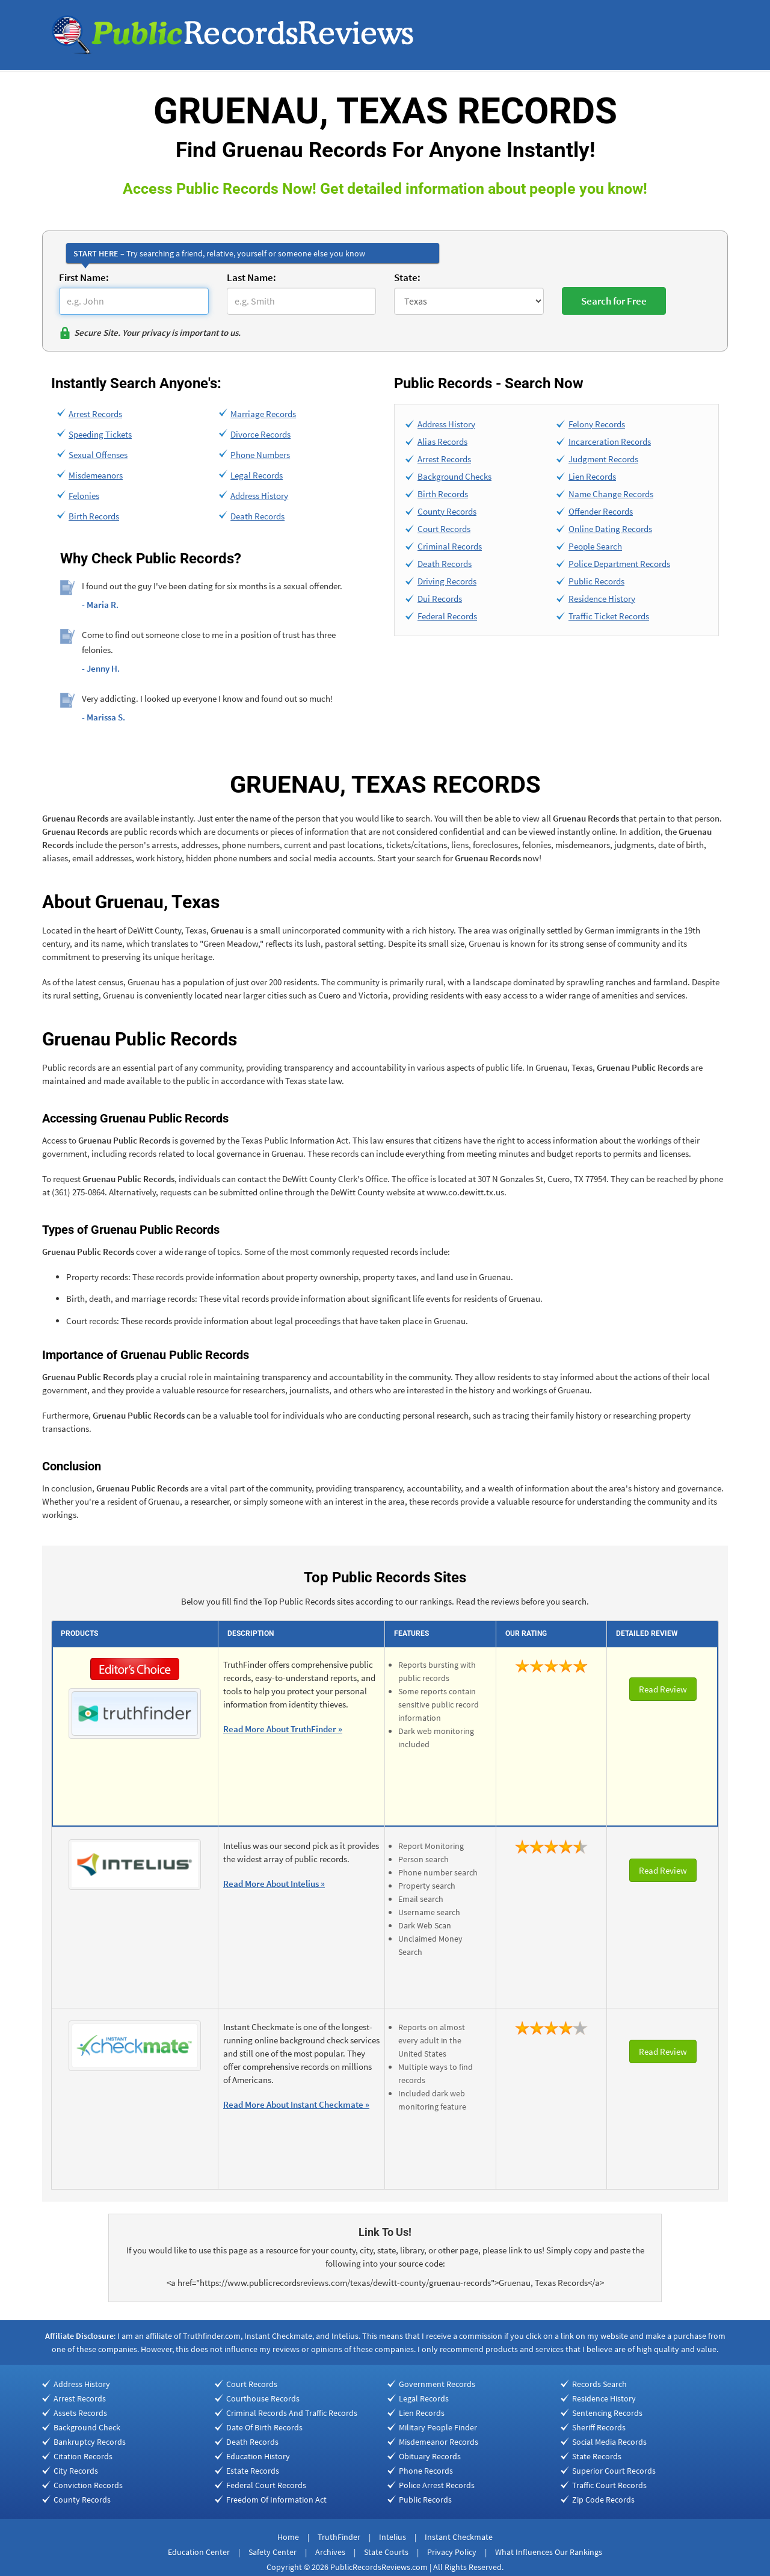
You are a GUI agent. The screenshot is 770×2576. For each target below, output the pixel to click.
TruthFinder (339, 2536)
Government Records (437, 2384)
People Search (595, 546)
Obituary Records (430, 2456)
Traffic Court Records (609, 2485)
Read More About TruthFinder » (282, 1729)
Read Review (663, 1689)
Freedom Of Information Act (276, 2499)
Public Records (596, 581)
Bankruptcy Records (90, 2441)
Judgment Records (603, 459)
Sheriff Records (599, 2427)
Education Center (199, 2552)
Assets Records (80, 2412)
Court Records (443, 528)
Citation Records (83, 2456)
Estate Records (252, 2470)
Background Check (87, 2427)
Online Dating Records (610, 528)
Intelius (392, 2536)
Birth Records (94, 516)
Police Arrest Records (437, 2485)
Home (288, 2536)
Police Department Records (619, 563)
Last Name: (251, 277)
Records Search (599, 2384)
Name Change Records (610, 494)
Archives (330, 2552)
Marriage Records (263, 414)
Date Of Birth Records (264, 2427)
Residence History (601, 598)
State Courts (386, 2552)
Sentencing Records (607, 2412)
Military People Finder (438, 2427)
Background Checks (454, 476)
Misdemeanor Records (438, 2441)
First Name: (84, 277)
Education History (258, 2456)
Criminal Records (449, 546)
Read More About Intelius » (274, 1883)
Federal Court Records (266, 2485)
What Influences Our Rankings (548, 2552)
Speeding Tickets (100, 434)
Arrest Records (95, 414)
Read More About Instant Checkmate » (296, 2104)
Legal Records (256, 475)
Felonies (84, 495)
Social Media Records (609, 2441)
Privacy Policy (451, 2552)
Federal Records (447, 616)
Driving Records (446, 581)
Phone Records (426, 2470)
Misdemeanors (96, 475)
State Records (596, 2456)
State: (407, 277)
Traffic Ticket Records (608, 616)
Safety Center (272, 2552)
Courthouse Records (263, 2398)
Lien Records (592, 476)
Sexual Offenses (98, 454)
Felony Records (596, 424)
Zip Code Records (603, 2499)
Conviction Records (88, 2485)
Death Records (257, 516)
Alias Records (442, 441)
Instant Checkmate (459, 2536)
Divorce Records (260, 434)
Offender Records (600, 511)
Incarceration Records (609, 441)
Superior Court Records (614, 2470)
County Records (446, 511)
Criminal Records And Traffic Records (291, 2412)
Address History (259, 495)
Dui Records (439, 598)
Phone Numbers (260, 454)
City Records (76, 2470)
